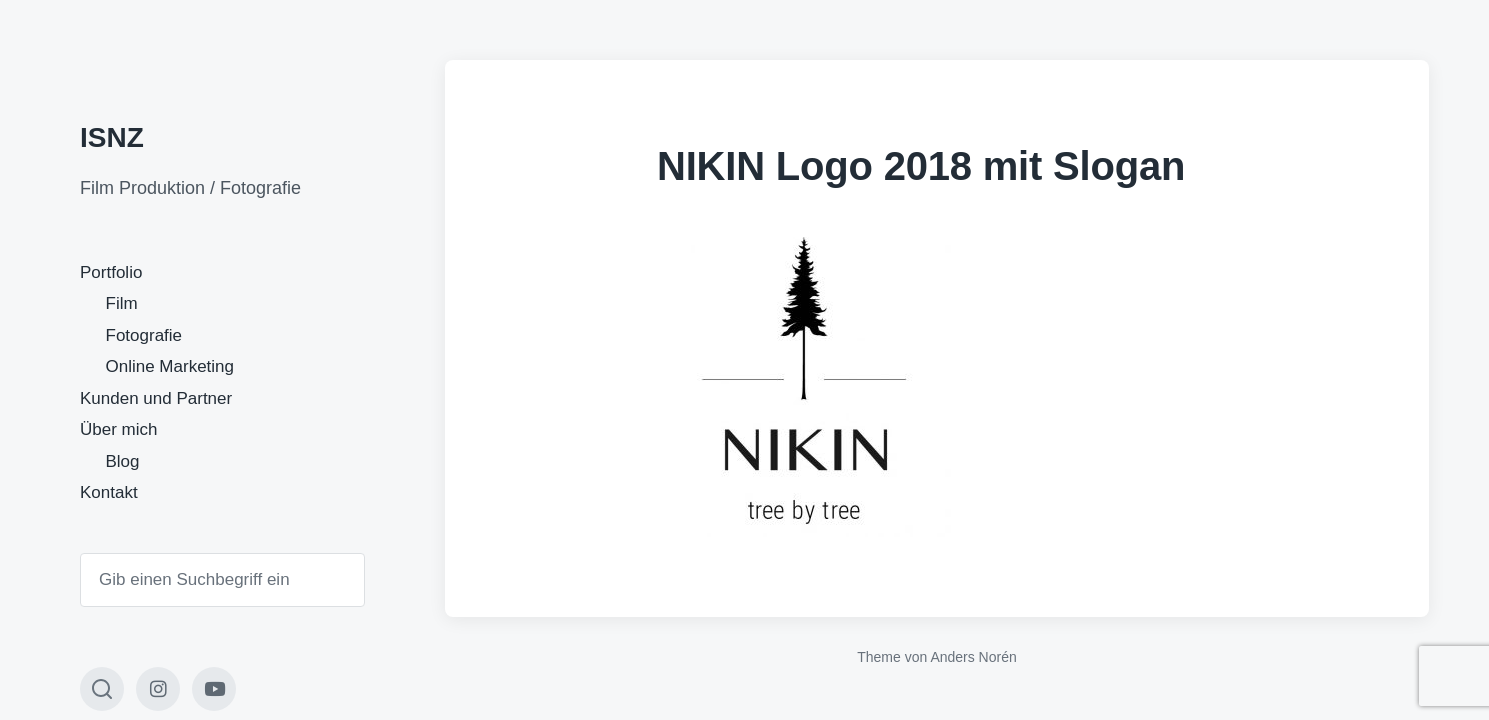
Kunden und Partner (156, 398)
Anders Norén (973, 657)
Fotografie (144, 335)
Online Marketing (170, 366)
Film (122, 303)
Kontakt (109, 492)
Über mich (118, 429)
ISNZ (112, 137)
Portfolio (111, 272)
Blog (123, 461)
